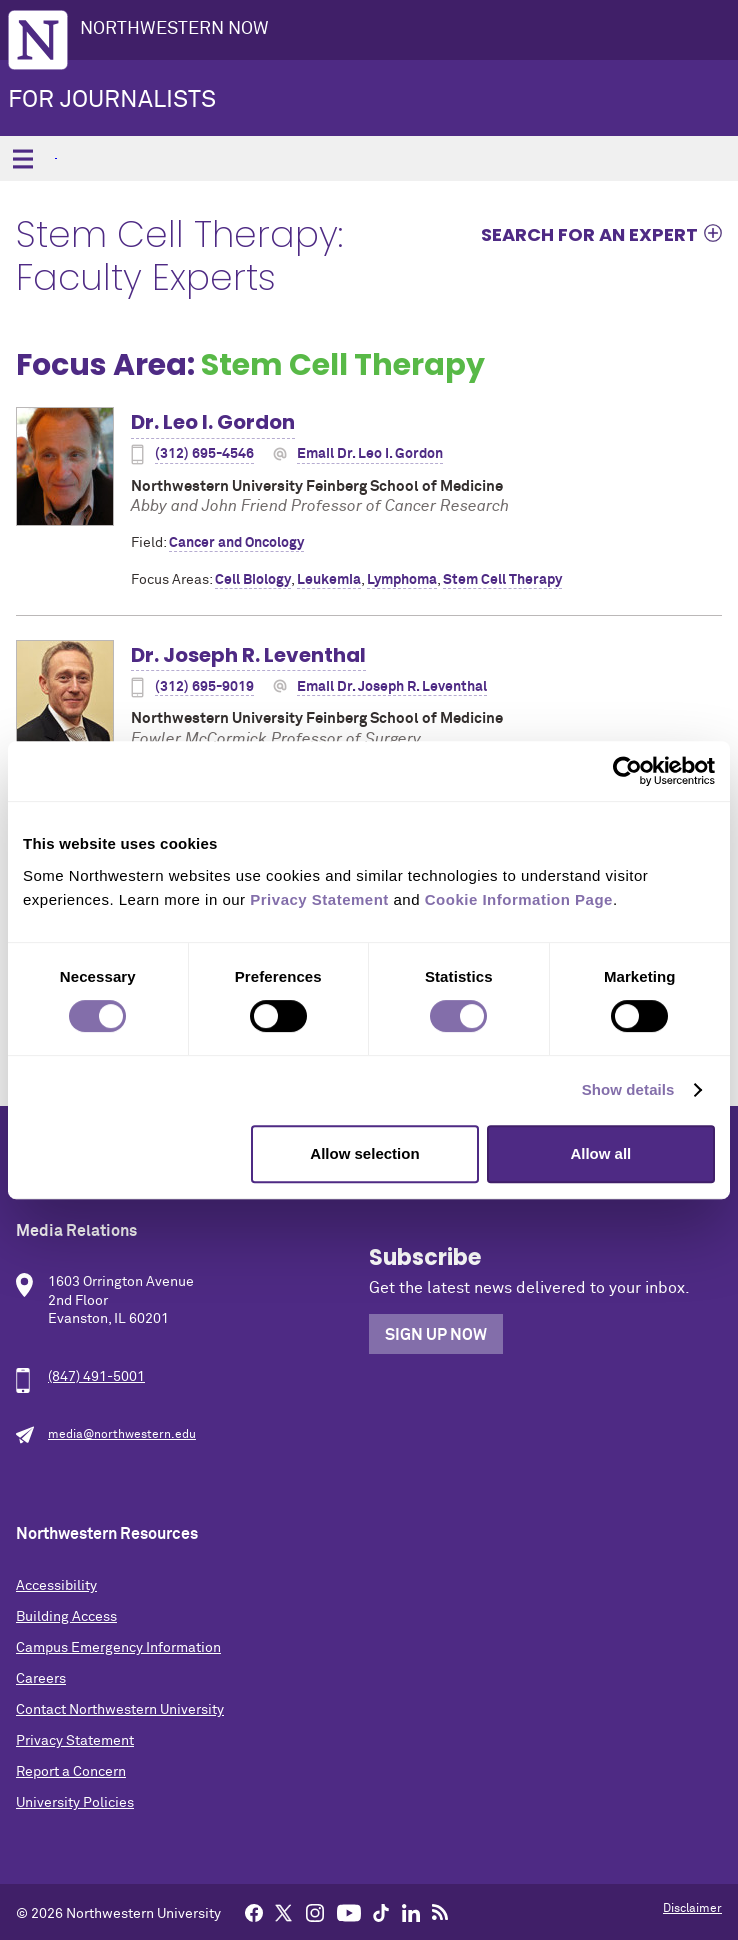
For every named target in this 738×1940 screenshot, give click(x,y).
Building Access (66, 1617)
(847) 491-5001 (96, 1377)
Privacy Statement (75, 1741)
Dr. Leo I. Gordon (213, 422)
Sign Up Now (436, 1335)
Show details (628, 1089)
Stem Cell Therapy (502, 580)
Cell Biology (253, 580)
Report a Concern (71, 1772)
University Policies (75, 1803)
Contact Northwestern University (120, 1710)
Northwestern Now (174, 29)
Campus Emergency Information (118, 1648)
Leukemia (329, 580)
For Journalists (112, 100)
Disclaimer (692, 1909)
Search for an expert (589, 234)
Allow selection (364, 1153)
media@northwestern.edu (122, 1435)
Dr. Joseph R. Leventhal (248, 655)
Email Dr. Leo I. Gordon (370, 454)
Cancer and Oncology (236, 543)
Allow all (600, 1153)
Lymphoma (402, 580)
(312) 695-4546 (204, 454)
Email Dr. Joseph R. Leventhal (392, 687)
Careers (41, 1679)
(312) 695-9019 (204, 687)
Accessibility (56, 1586)
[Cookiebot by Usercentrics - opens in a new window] (627, 771)
